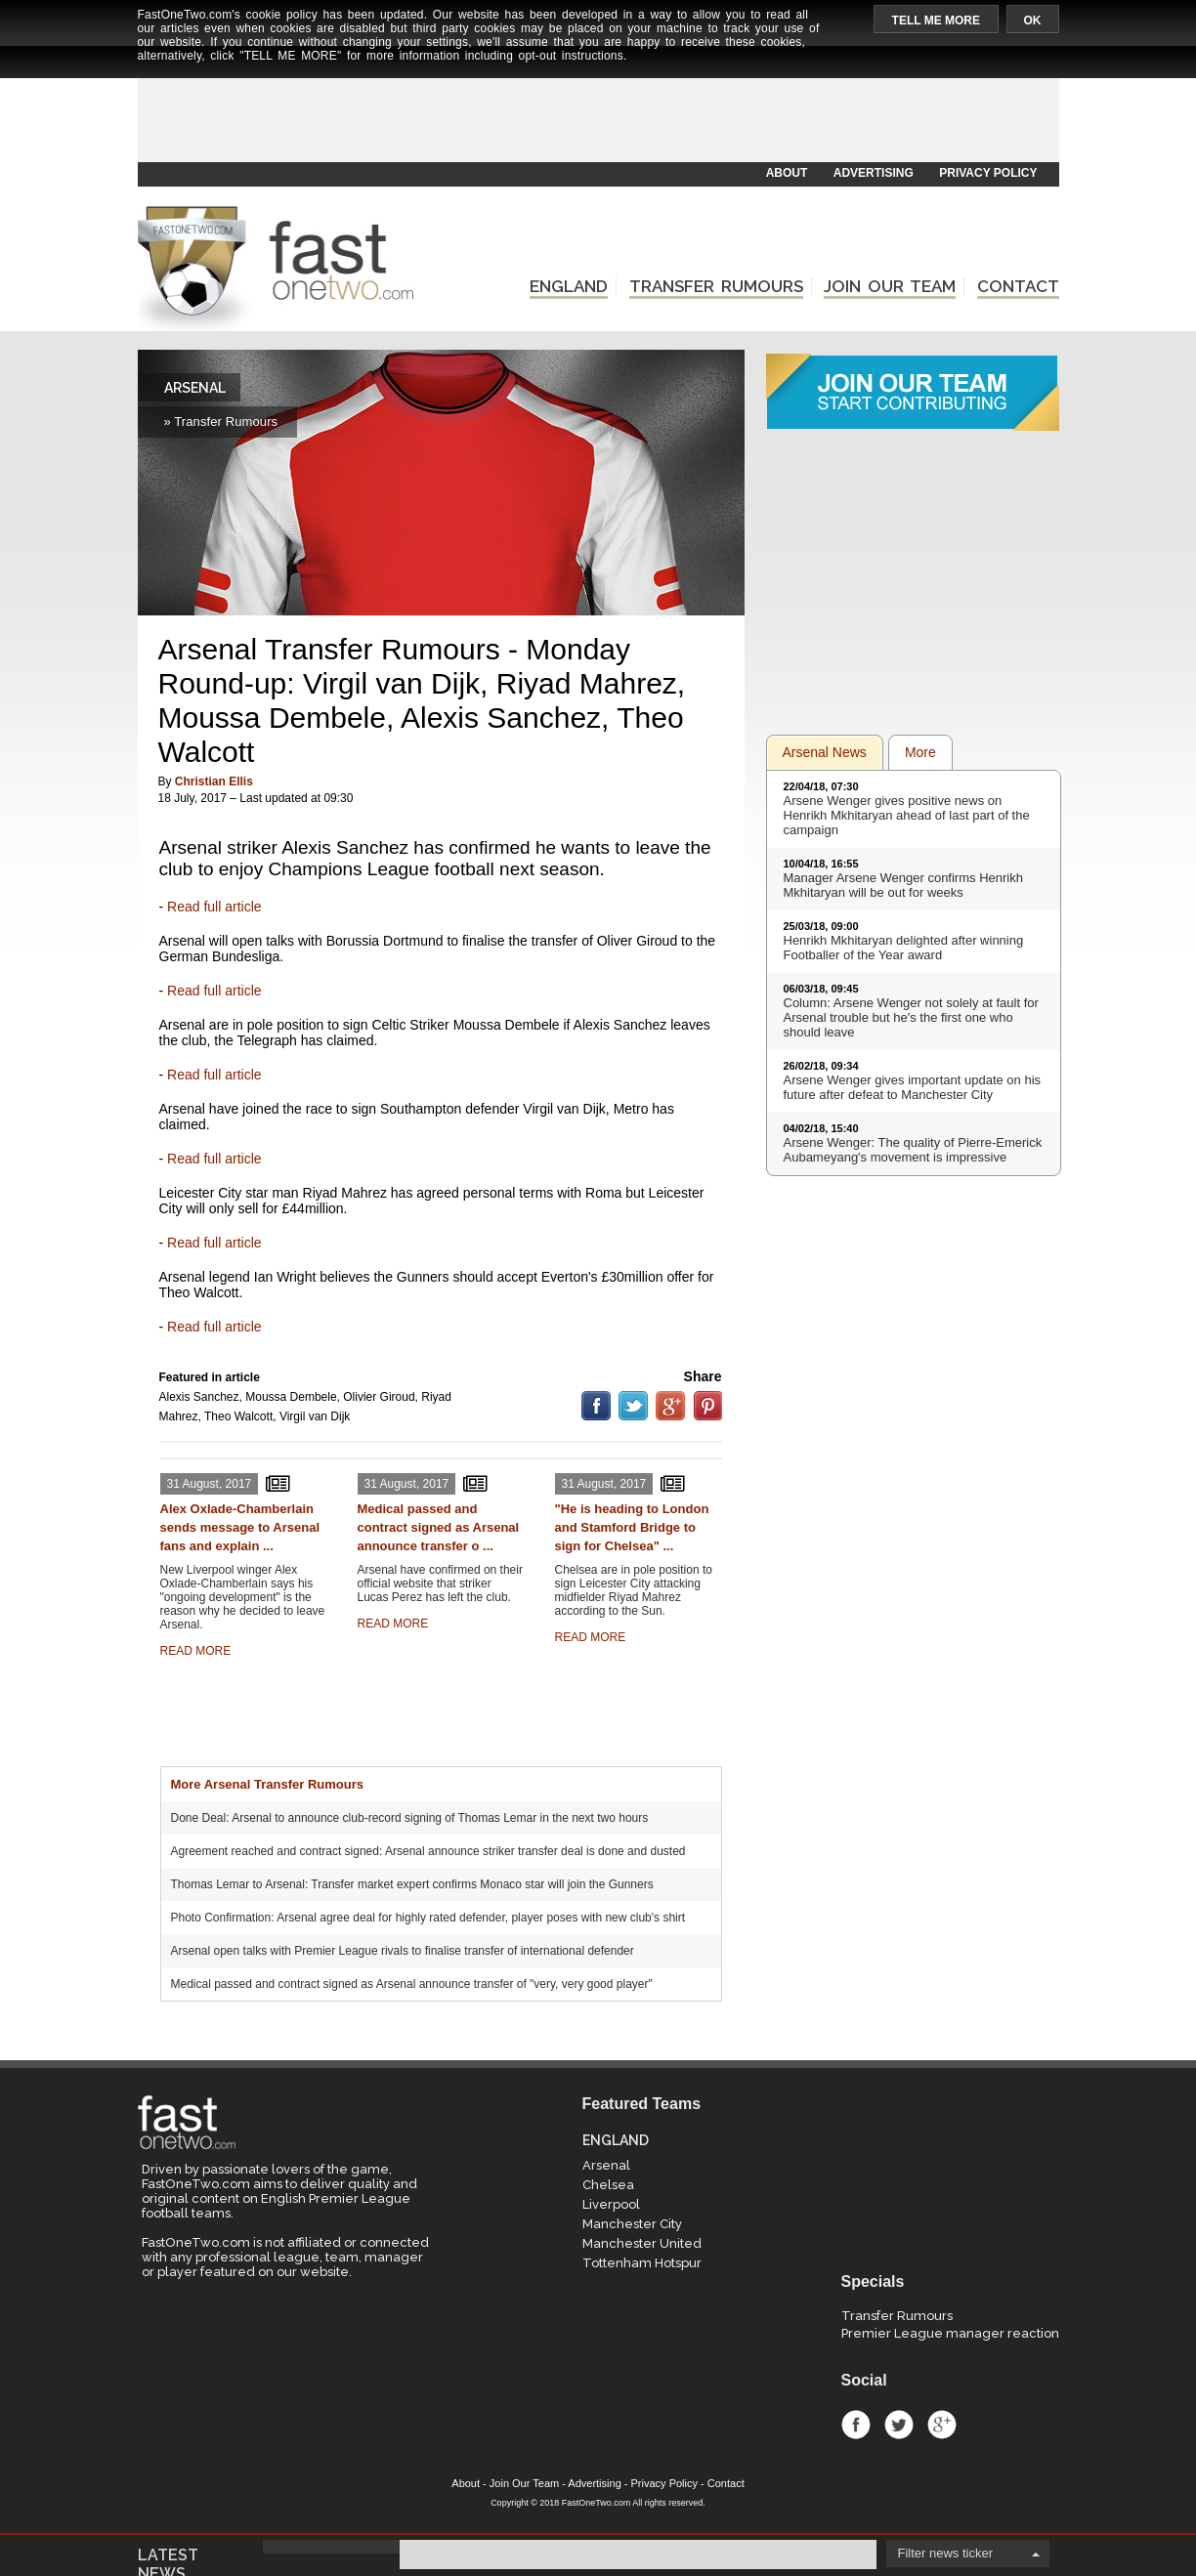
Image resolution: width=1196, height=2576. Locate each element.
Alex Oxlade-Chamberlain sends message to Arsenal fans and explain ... (240, 1527)
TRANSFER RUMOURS (716, 286)
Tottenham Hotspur (642, 2263)
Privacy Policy (664, 2483)
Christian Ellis (214, 781)
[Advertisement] (597, 114)
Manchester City (632, 2224)
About (465, 2483)
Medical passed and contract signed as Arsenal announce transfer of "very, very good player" (412, 1984)
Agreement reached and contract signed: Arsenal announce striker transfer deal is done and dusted (428, 1851)
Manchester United (642, 2243)
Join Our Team (524, 2483)
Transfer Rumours (897, 2315)
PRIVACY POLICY (988, 173)
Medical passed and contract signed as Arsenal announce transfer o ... (439, 1527)
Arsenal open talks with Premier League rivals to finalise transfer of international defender (402, 1951)
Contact (726, 2483)
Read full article (214, 906)
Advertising (594, 2483)
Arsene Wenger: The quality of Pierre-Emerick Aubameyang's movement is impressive (913, 1149)
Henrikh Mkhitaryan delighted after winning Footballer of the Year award (904, 947)
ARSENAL (195, 388)
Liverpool (611, 2204)
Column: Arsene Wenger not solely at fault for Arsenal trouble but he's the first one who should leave (911, 1017)
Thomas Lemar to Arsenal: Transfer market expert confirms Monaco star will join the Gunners (412, 1884)
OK (1033, 20)
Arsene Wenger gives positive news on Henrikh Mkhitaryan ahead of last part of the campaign (907, 815)
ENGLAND (569, 286)
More (920, 752)
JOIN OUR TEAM (890, 286)
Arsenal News (825, 752)
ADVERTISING (873, 173)
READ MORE (196, 1651)
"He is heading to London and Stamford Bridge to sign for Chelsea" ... (632, 1527)
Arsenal (606, 2165)
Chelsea (608, 2184)
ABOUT (787, 173)
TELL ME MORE (936, 20)
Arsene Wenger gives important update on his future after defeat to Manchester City (913, 1087)
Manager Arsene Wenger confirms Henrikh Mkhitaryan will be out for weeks (903, 885)
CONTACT (1018, 286)
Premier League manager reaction (950, 2333)
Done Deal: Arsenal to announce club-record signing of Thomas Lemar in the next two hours (410, 1818)
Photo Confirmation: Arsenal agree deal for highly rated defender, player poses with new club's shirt (428, 1917)
